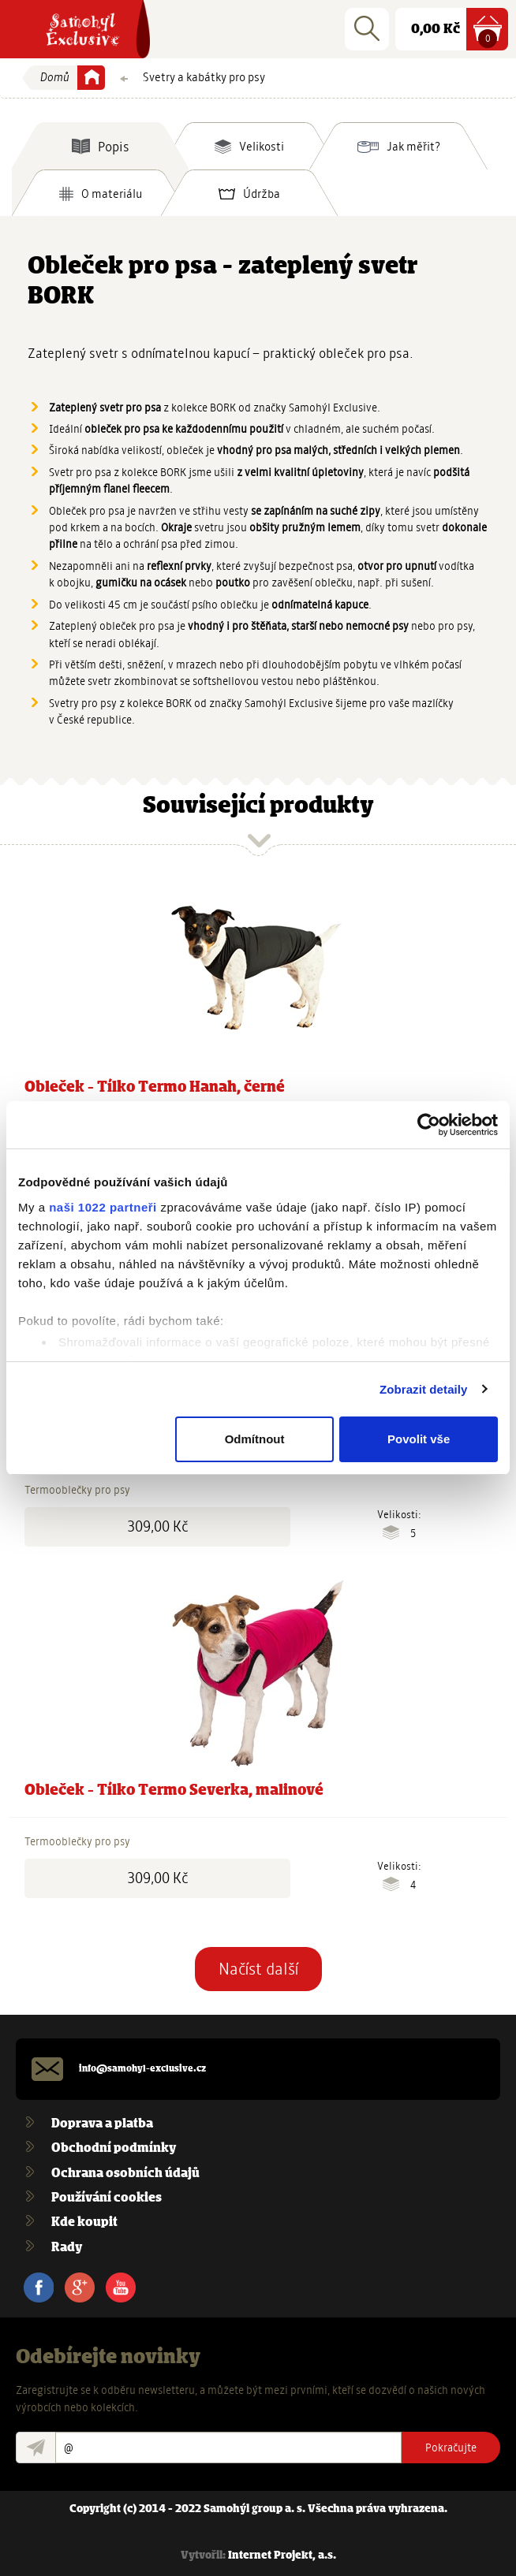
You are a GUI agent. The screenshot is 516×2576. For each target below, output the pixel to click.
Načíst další (258, 1969)
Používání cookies (106, 2198)
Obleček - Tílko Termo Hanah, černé (154, 1088)
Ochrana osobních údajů (125, 2174)
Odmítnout (255, 1439)
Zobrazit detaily (424, 1389)
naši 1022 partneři (103, 1207)
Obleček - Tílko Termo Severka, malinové (173, 1791)
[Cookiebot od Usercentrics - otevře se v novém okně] (429, 1125)
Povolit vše (418, 1439)
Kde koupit (84, 2222)
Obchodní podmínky (113, 2148)
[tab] (100, 145)
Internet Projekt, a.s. (282, 2556)
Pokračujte (451, 2447)
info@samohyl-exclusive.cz (142, 2068)
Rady (66, 2248)
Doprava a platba (102, 2124)
